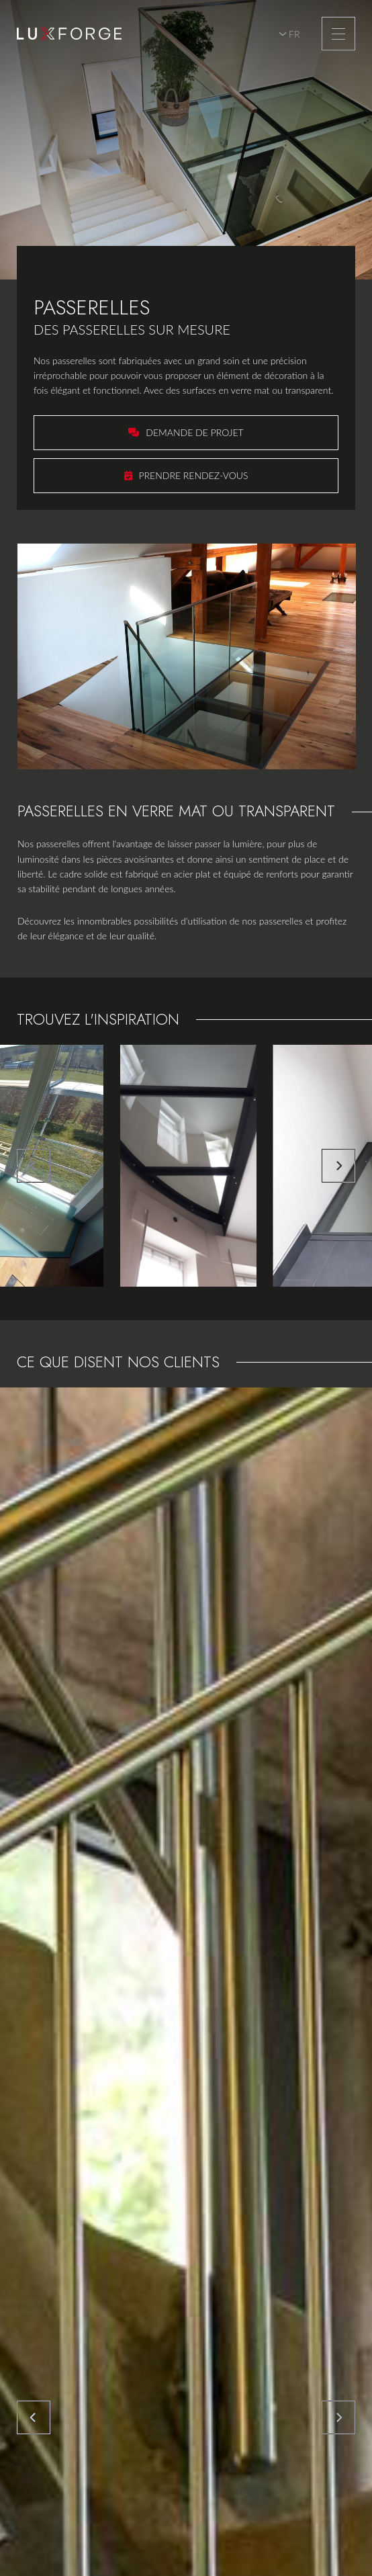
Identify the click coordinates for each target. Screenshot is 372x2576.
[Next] (338, 1166)
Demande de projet (194, 432)
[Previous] (33, 1166)
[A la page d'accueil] (69, 34)
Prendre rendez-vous (193, 475)
